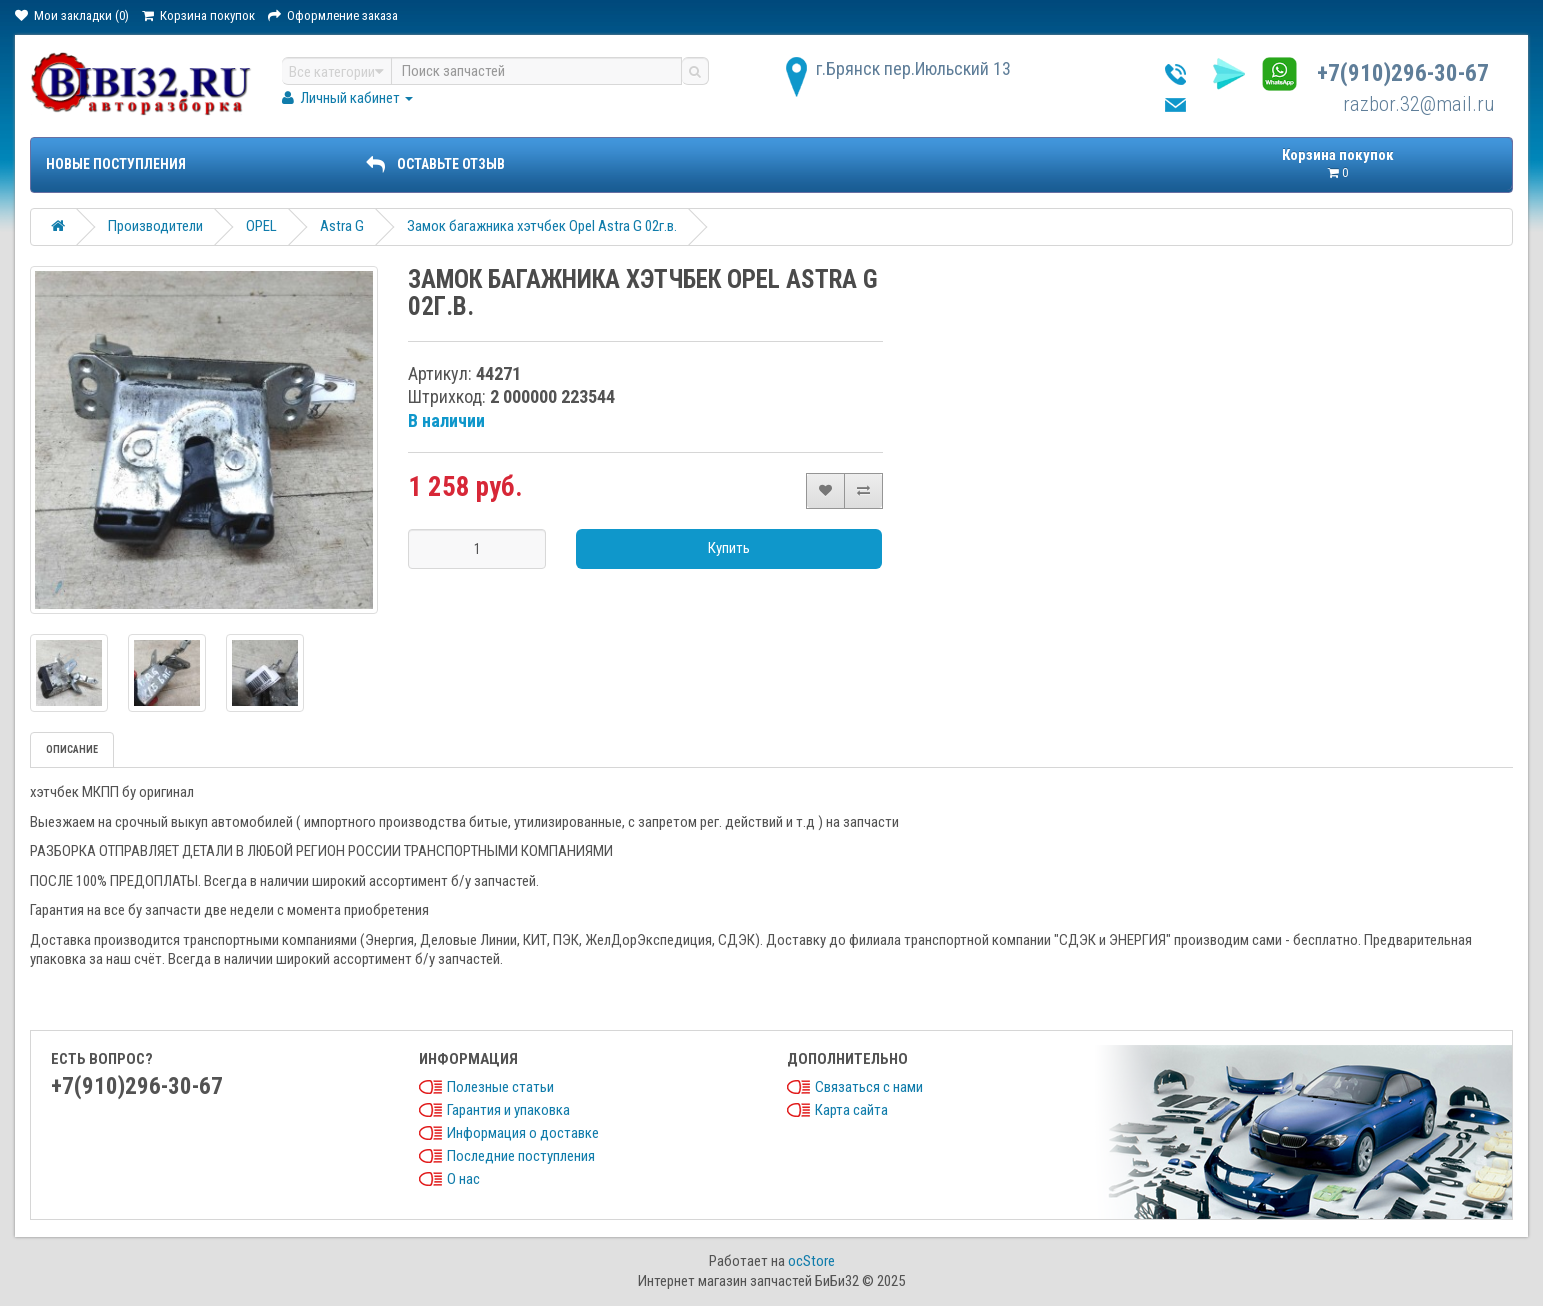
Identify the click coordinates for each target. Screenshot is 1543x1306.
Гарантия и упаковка (508, 1110)
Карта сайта (851, 1110)
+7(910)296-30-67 (1403, 73)
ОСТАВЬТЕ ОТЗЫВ (435, 164)
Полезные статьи (500, 1087)
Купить (729, 548)
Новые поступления (116, 164)
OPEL (261, 226)
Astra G (342, 226)
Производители (155, 226)
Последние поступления (521, 1156)
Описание (72, 749)
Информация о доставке (523, 1133)
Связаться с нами (869, 1087)
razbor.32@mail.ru (1419, 104)
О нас (463, 1179)
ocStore (811, 1261)
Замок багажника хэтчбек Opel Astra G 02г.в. (542, 226)
